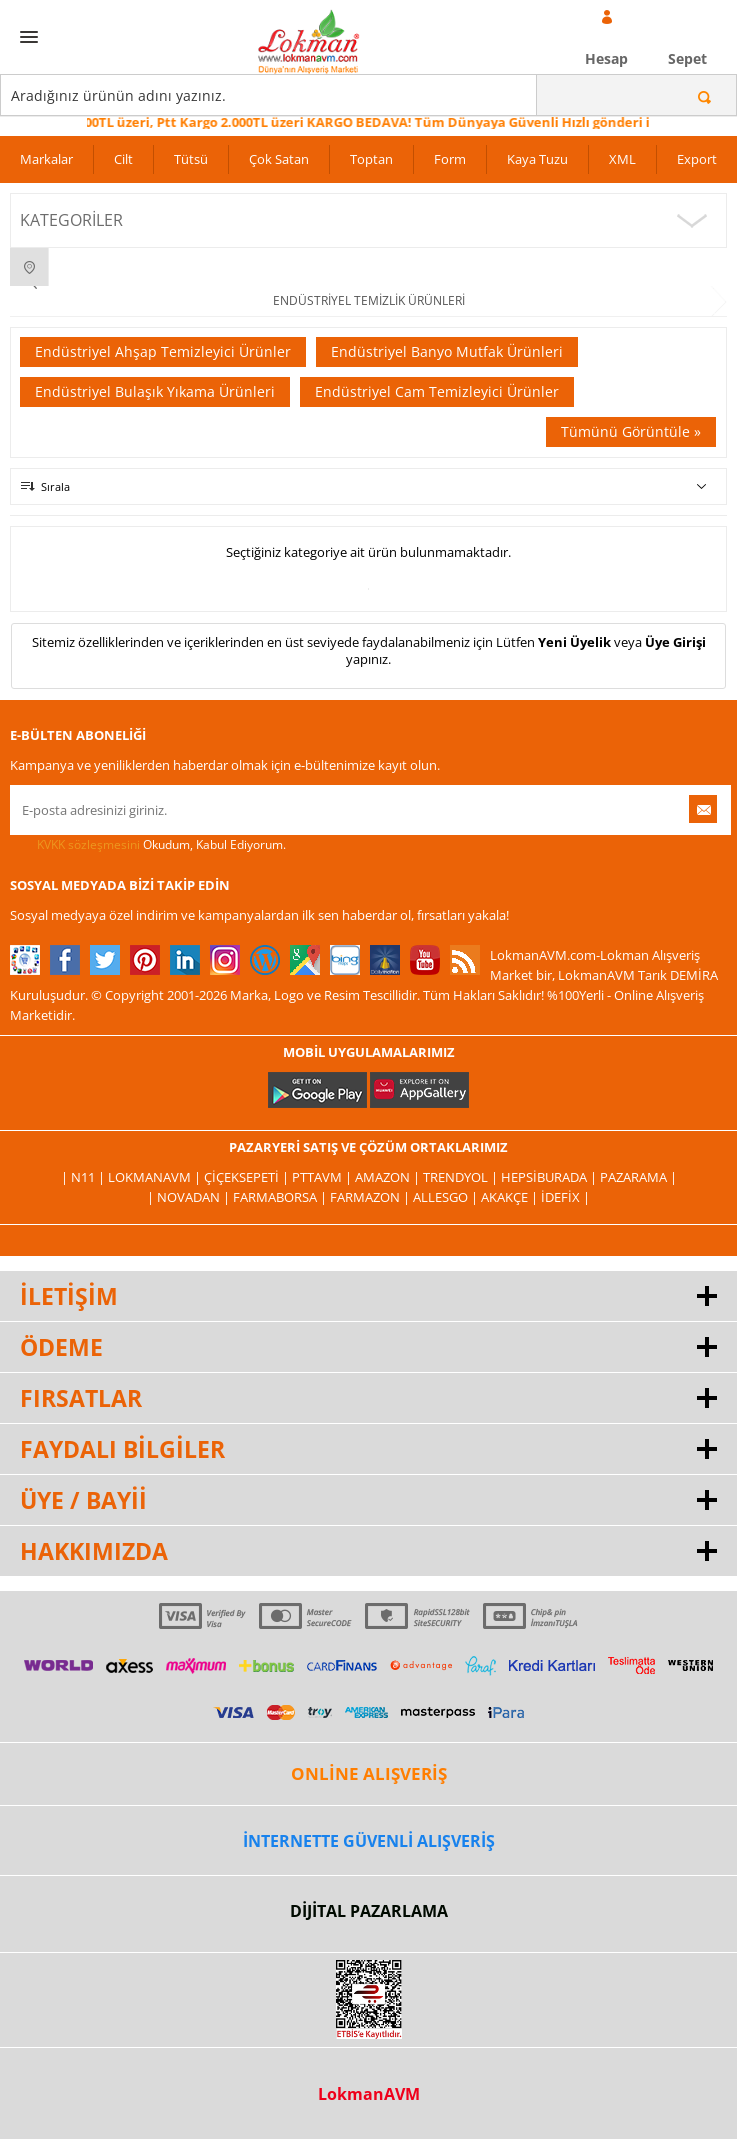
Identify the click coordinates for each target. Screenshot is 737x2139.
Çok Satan (279, 159)
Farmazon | (371, 1197)
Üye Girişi (675, 642)
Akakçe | (511, 1197)
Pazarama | (638, 1177)
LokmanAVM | (156, 1177)
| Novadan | (190, 1197)
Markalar (46, 159)
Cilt (123, 159)
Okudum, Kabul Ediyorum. (148, 845)
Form (450, 159)
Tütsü (191, 159)
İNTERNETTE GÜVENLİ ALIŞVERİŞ (369, 1841)
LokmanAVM (369, 2094)
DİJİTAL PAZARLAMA (369, 1911)
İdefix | (565, 1197)
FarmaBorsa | (281, 1197)
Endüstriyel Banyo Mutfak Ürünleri (447, 351)
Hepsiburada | (550, 1177)
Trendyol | (462, 1177)
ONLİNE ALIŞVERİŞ (369, 1773)
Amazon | (389, 1177)
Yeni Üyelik (574, 642)
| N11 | (84, 1177)
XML (622, 159)
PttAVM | (323, 1177)
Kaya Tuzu (537, 159)
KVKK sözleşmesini (88, 844)
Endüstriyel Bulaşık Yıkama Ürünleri (155, 391)
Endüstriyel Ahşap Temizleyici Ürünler (163, 351)
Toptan (371, 159)
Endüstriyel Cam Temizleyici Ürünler (437, 391)
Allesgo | (447, 1197)
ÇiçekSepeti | (248, 1177)
